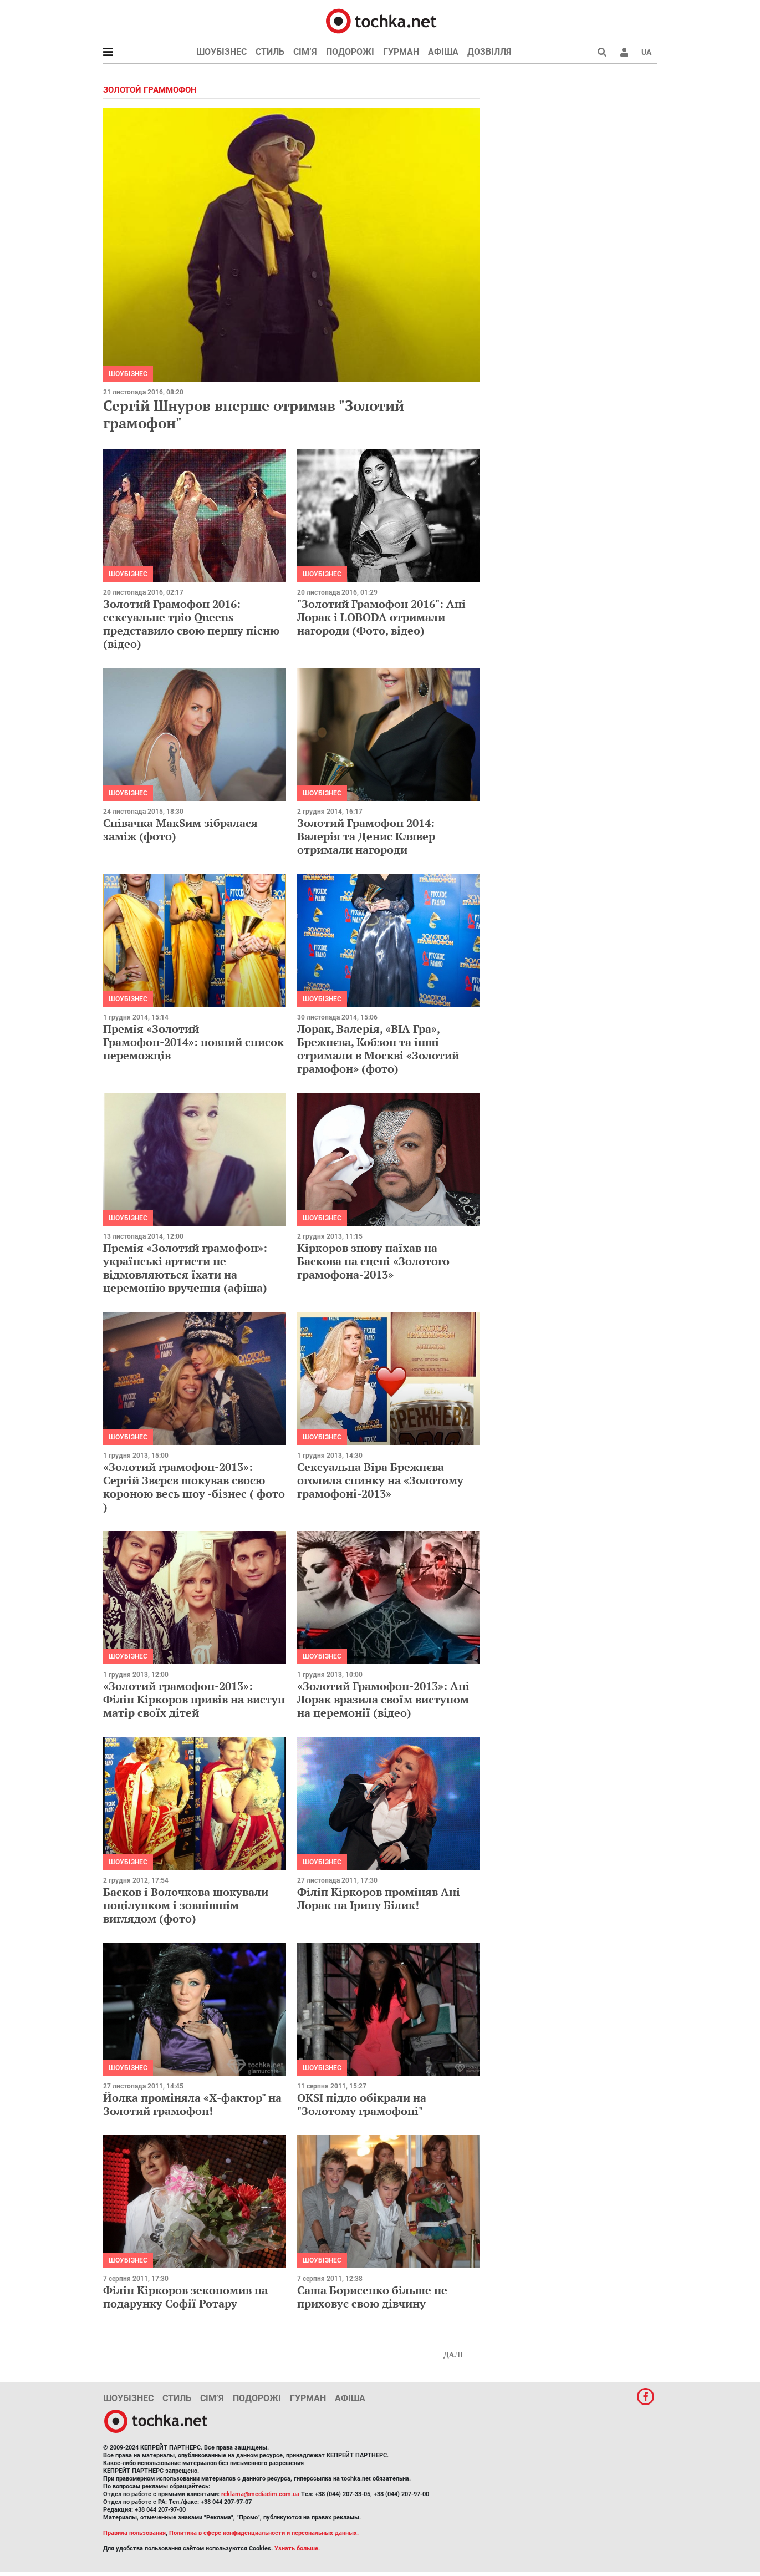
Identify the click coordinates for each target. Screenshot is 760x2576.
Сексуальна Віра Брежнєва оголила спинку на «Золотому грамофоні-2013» (380, 1480)
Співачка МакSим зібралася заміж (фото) (180, 829)
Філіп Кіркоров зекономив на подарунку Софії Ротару (185, 2297)
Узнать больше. (297, 2548)
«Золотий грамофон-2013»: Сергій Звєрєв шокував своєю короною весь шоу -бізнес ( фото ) (194, 1486)
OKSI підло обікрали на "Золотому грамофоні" (361, 2104)
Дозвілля (489, 52)
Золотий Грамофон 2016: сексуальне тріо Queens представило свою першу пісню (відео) (191, 623)
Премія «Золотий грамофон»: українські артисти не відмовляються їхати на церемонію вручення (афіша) (185, 1267)
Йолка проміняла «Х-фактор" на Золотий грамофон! (192, 2104)
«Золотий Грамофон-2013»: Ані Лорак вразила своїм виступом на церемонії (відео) (383, 1699)
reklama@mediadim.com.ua (260, 2494)
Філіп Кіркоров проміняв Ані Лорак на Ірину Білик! (378, 1898)
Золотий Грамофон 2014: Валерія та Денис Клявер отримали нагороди (366, 836)
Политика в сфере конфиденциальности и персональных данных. (264, 2533)
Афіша (443, 52)
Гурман (401, 52)
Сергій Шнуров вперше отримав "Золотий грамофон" (253, 414)
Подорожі (350, 52)
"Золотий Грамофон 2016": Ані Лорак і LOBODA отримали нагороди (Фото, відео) (381, 617)
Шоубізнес (221, 52)
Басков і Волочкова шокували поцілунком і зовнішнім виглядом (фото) (185, 1905)
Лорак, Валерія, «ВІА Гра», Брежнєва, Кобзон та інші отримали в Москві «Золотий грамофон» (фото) (378, 1048)
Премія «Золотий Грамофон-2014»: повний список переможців (193, 1042)
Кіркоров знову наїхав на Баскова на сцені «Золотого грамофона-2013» (373, 1261)
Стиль (270, 52)
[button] (624, 52)
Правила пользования (134, 2533)
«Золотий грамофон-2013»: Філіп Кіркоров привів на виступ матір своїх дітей (194, 1699)
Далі (453, 2355)
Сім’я (305, 52)
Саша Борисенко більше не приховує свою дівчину (372, 2297)
